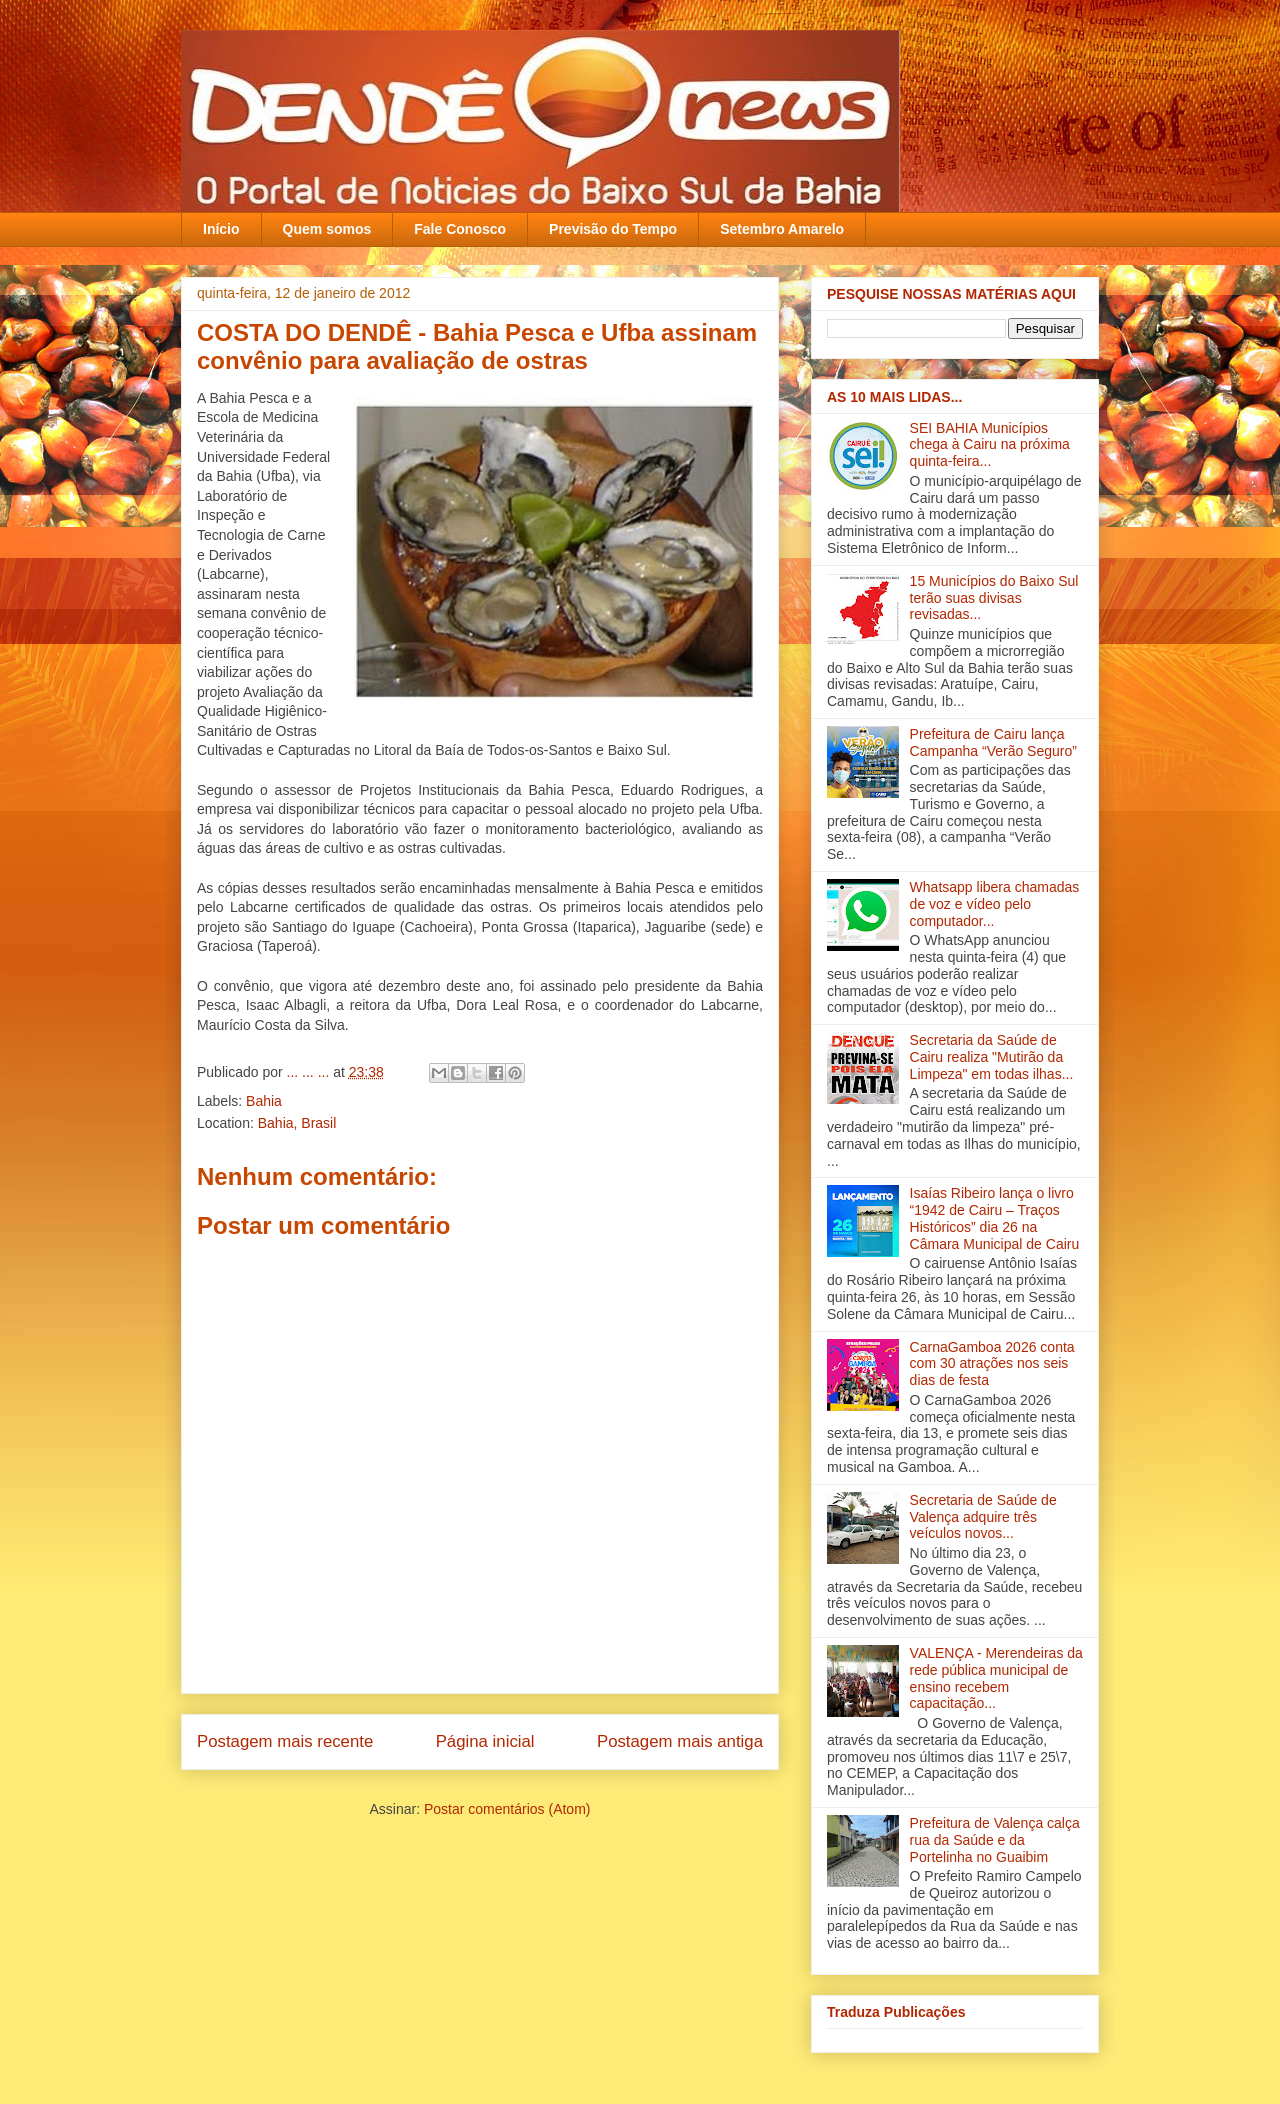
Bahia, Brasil (297, 1123)
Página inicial (485, 1741)
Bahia (264, 1101)
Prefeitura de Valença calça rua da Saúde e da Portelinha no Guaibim (995, 1840)
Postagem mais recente (285, 1741)
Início (221, 229)
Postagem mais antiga (680, 1741)
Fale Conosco (460, 229)
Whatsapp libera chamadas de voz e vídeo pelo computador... (995, 904)
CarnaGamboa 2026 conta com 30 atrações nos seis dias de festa (992, 1364)
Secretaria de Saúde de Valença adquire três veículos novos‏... (983, 1517)
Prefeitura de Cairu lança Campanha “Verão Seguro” (993, 742)
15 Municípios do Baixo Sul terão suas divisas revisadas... (994, 598)
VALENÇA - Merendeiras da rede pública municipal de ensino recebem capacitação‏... (996, 1678)
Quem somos (327, 229)
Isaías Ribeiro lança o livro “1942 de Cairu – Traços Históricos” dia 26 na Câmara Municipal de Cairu (995, 1218)
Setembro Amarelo (782, 229)
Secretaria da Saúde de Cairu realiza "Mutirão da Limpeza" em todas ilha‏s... (992, 1057)
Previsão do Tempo (613, 229)
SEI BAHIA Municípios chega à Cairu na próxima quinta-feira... (990, 445)
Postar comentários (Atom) (507, 1809)
